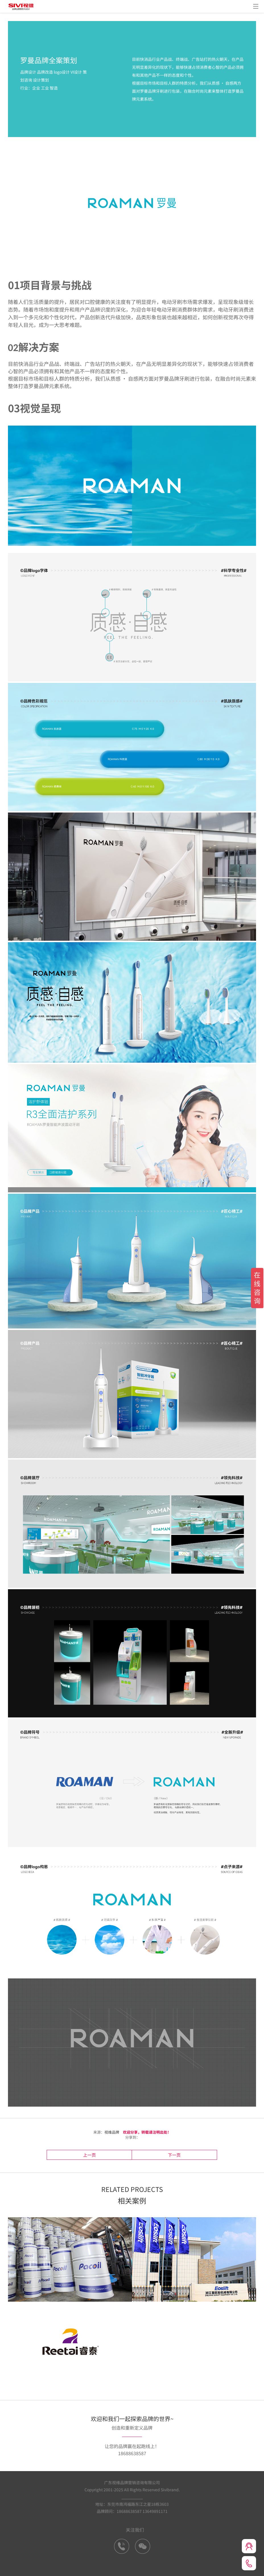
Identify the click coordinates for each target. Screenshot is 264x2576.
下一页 (153, 2153)
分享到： (132, 2137)
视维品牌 (111, 2132)
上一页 (110, 2153)
